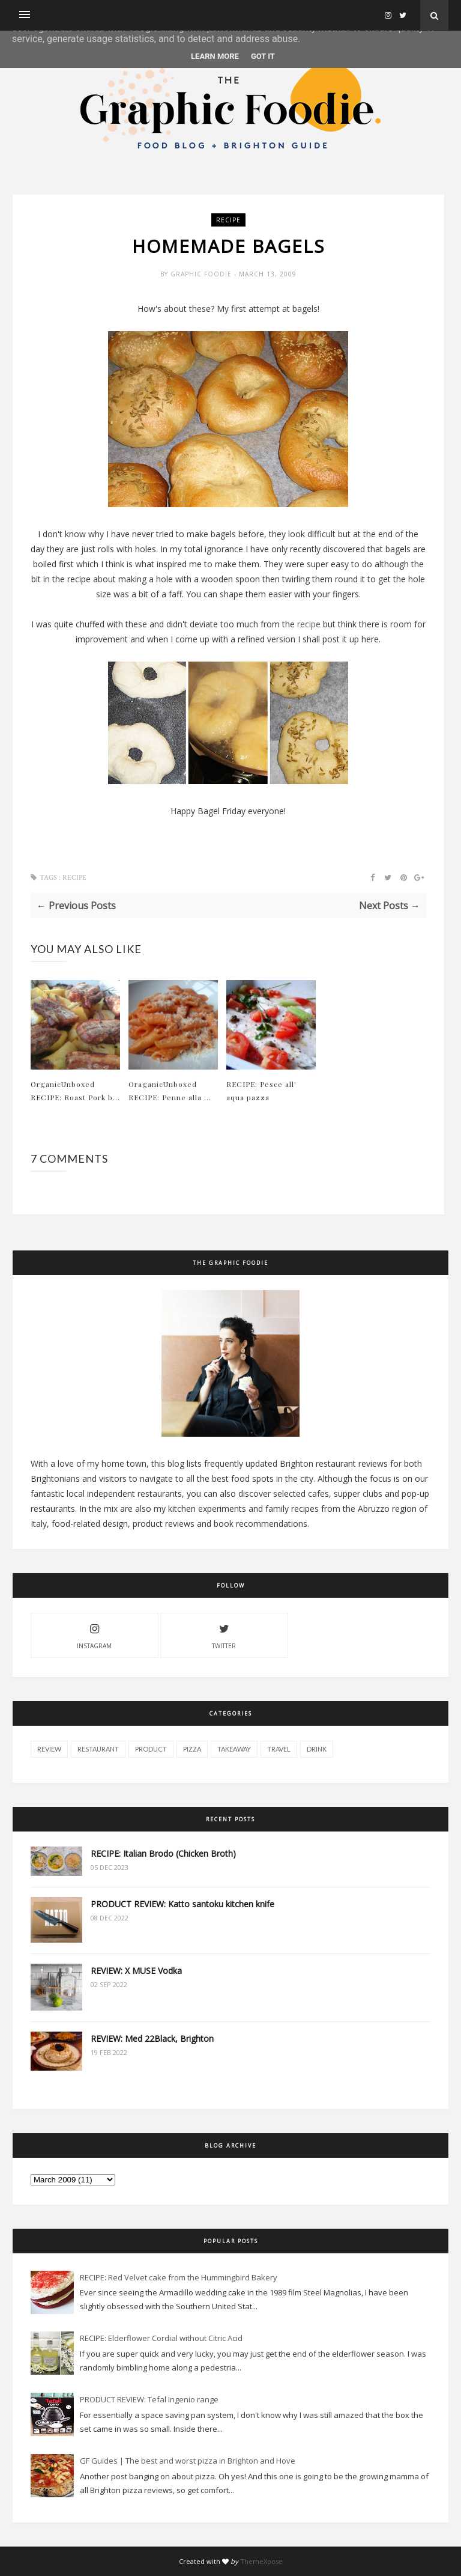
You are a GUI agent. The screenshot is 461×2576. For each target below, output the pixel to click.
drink (317, 1749)
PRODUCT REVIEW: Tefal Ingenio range (149, 2399)
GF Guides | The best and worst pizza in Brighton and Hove (187, 2460)
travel (279, 1749)
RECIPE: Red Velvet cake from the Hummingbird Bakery (178, 2277)
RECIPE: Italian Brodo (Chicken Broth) (163, 1853)
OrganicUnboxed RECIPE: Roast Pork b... (75, 1090)
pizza (192, 1749)
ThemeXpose (261, 2561)
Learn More (215, 56)
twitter (224, 1634)
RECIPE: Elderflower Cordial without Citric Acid (161, 2338)
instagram (94, 1634)
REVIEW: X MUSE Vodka (136, 1970)
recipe (228, 220)
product (151, 1749)
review (49, 1749)
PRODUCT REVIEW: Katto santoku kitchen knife (182, 1904)
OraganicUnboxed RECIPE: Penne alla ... (169, 1090)
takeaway (234, 1749)
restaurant (98, 1749)
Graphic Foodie (202, 274)
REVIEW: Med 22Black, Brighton (152, 2038)
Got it (263, 56)
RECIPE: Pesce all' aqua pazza (261, 1090)
